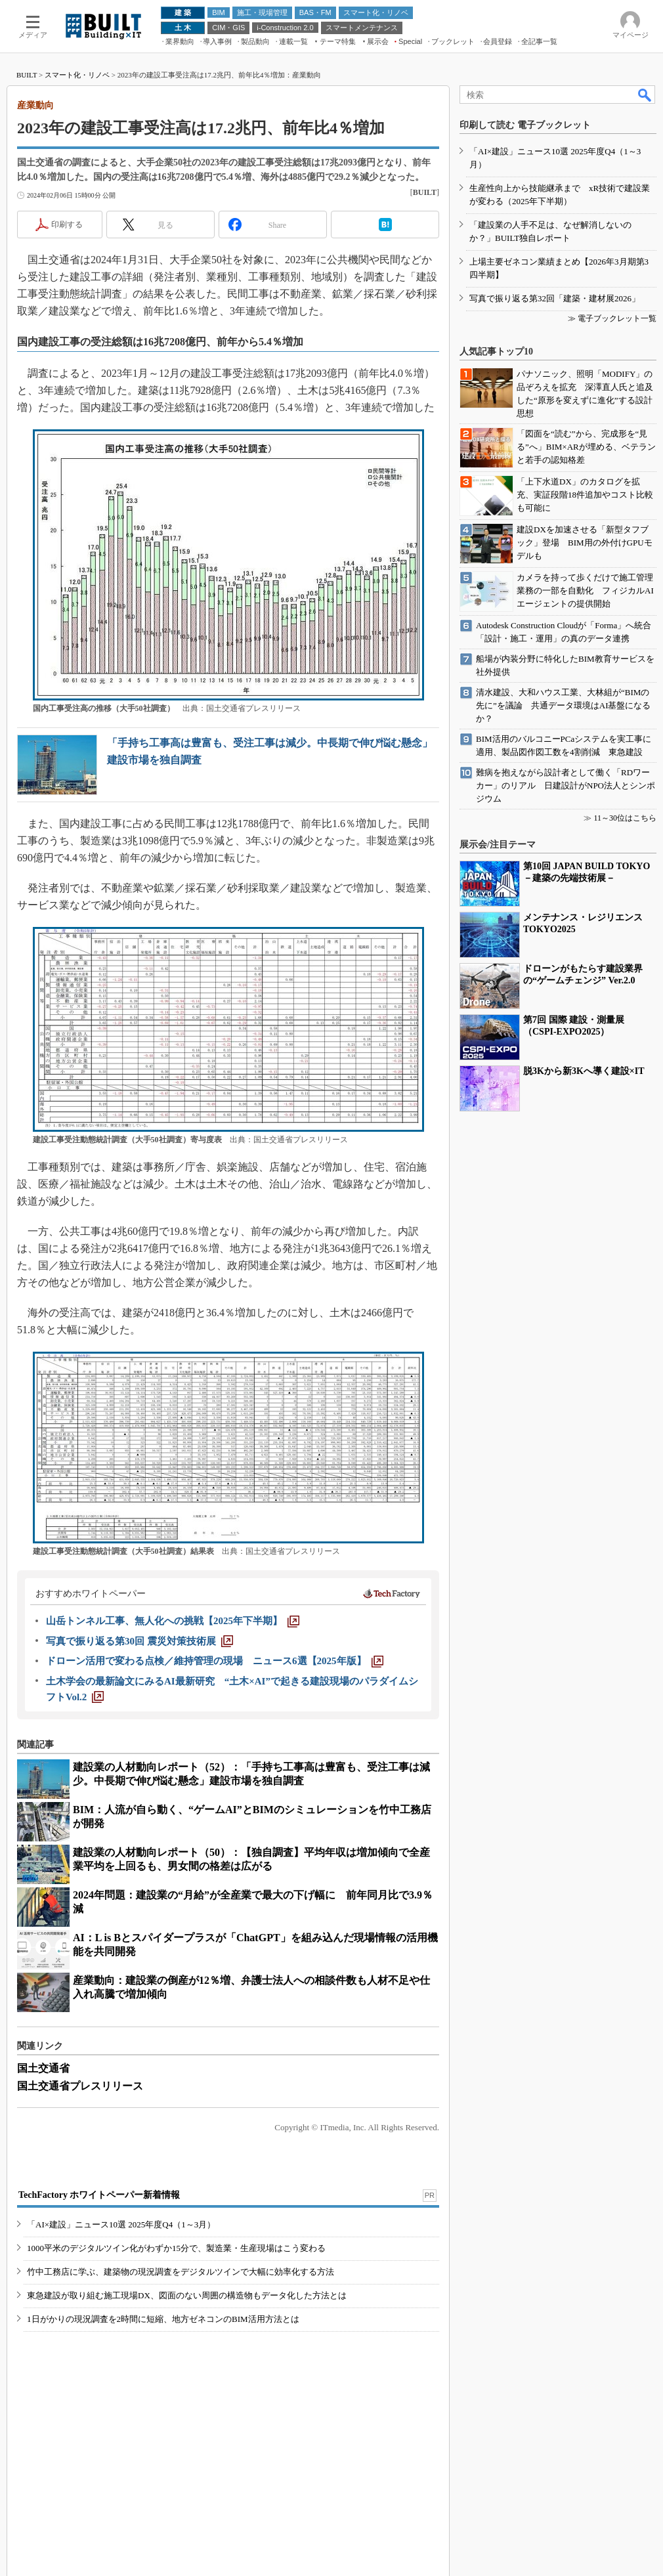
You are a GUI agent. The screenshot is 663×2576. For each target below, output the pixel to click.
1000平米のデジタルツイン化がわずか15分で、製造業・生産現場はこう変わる (176, 2248)
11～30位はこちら (624, 818)
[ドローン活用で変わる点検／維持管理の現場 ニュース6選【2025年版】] (214, 1661)
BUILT (26, 75)
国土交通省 (43, 2068)
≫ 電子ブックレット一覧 (612, 318)
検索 (645, 94)
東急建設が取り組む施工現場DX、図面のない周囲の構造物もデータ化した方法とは (187, 2295)
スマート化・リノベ (77, 75)
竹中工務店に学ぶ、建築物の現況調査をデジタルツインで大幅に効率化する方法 (180, 2272)
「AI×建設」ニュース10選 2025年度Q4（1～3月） (121, 2224)
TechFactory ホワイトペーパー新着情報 (99, 2195)
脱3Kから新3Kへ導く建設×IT (584, 1071)
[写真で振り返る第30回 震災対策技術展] (139, 1641)
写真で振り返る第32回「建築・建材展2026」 (554, 298)
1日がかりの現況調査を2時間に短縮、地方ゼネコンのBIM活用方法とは (163, 2319)
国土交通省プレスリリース (80, 2086)
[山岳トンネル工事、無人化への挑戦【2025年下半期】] (172, 1621)
